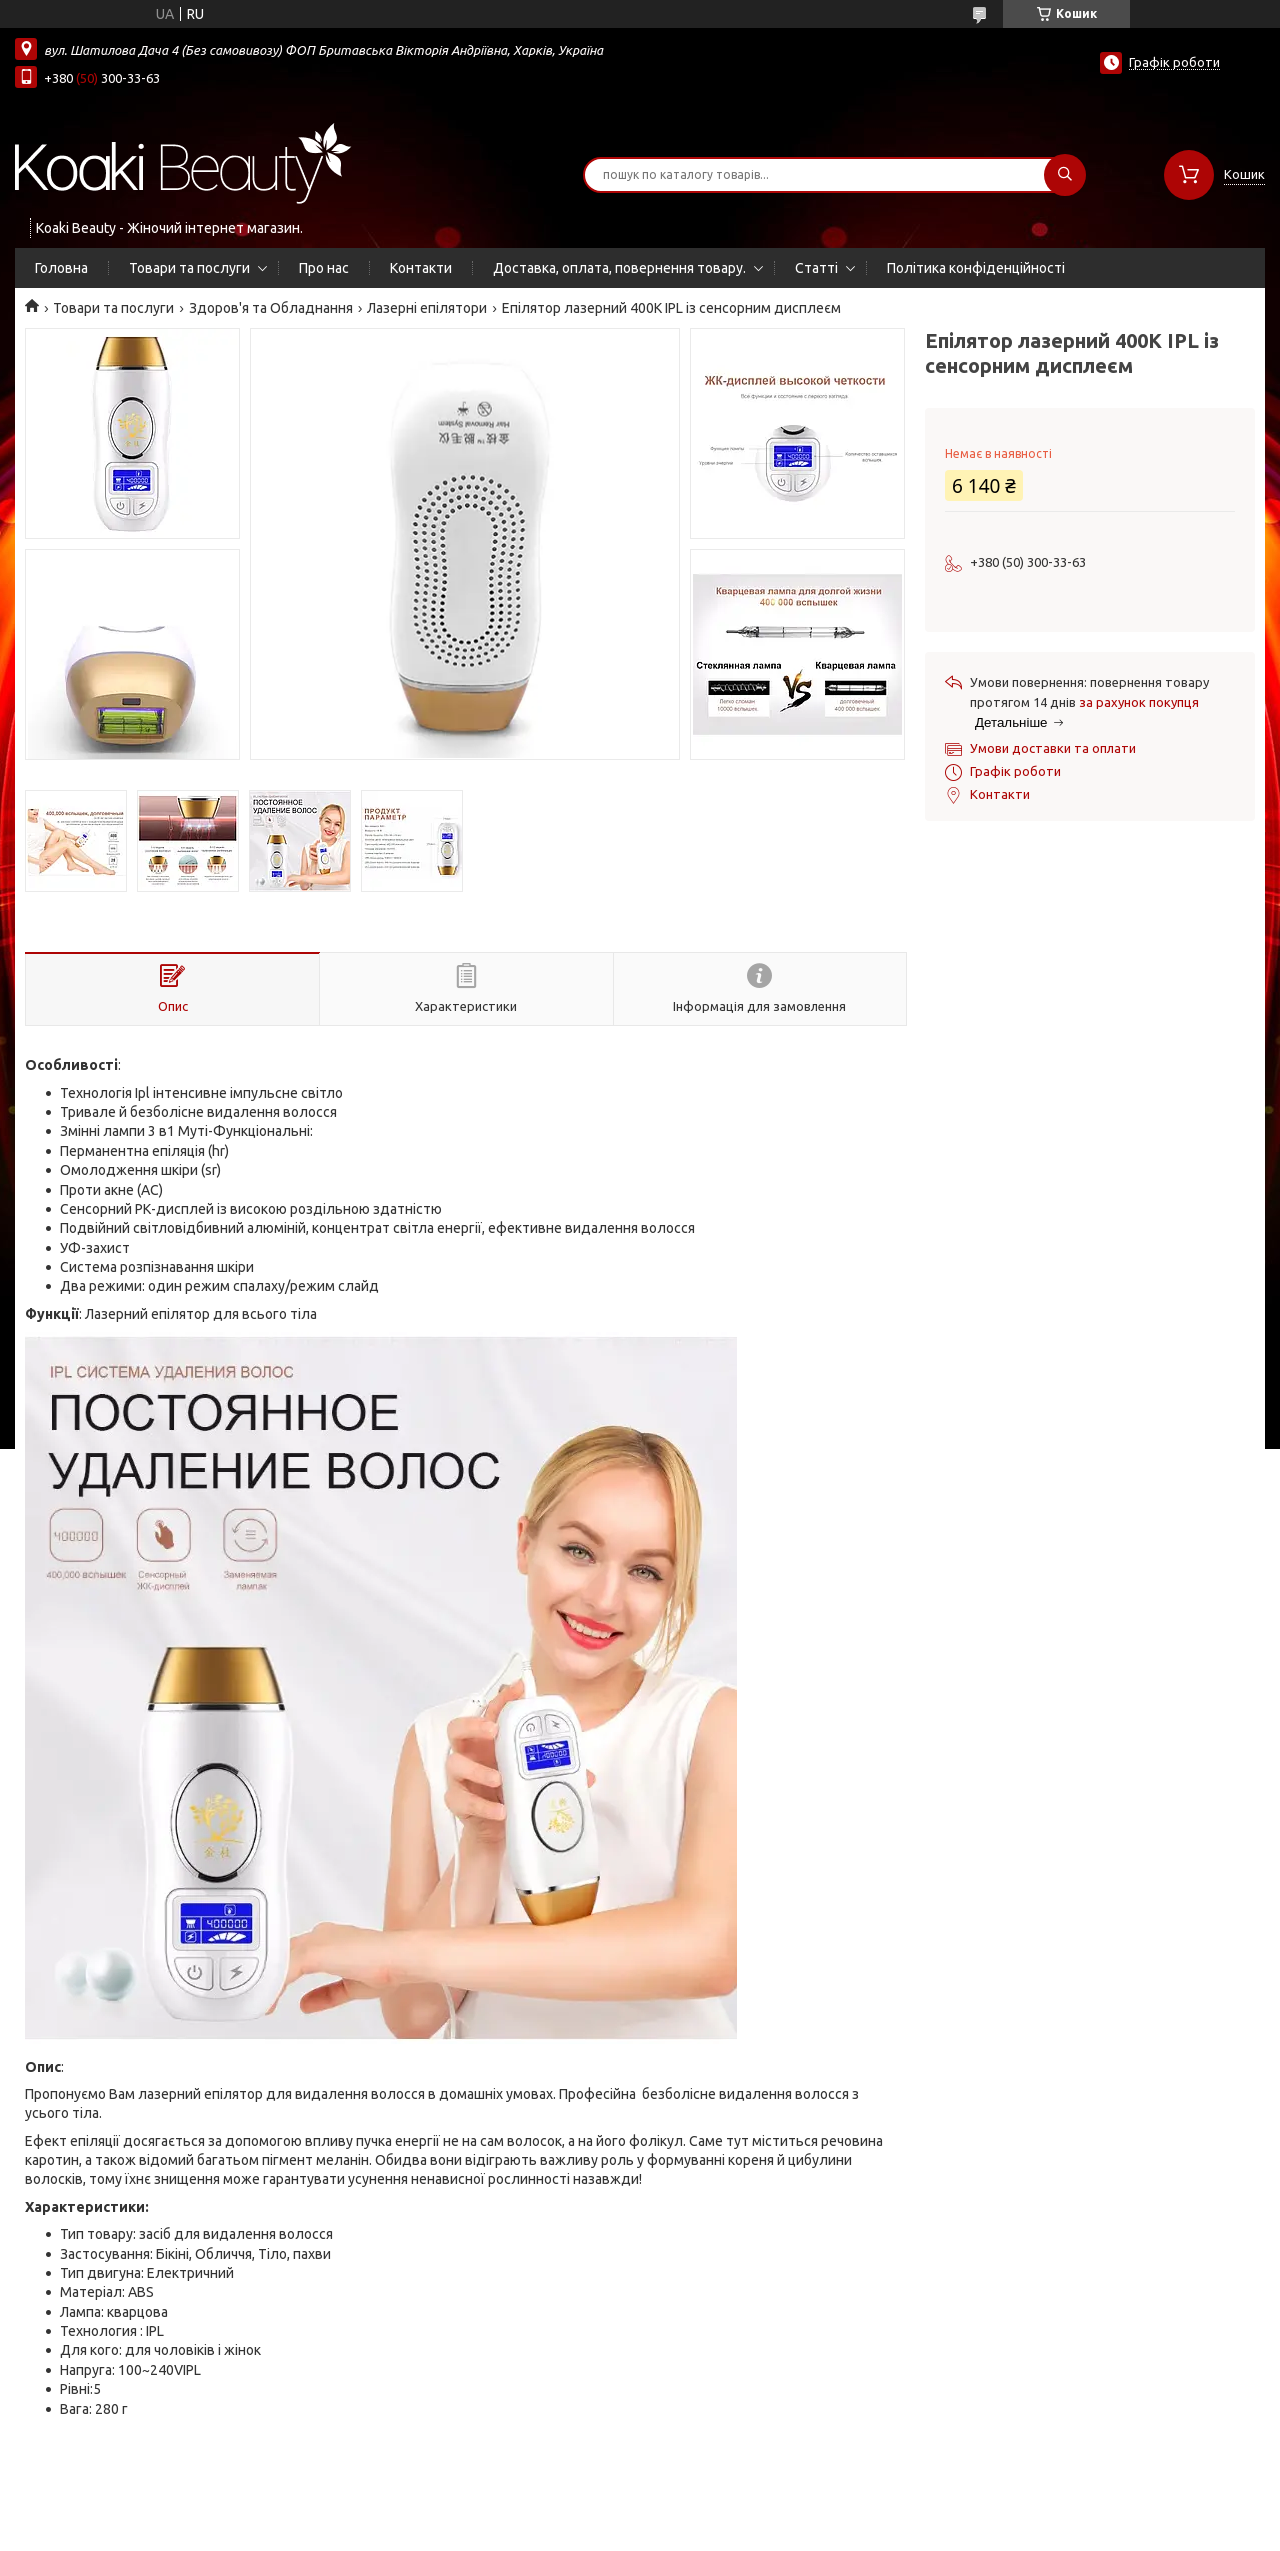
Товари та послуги (189, 268)
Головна (61, 268)
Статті (816, 268)
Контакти (421, 268)
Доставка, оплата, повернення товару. (619, 268)
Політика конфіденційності (976, 268)
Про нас (324, 268)
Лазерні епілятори (427, 308)
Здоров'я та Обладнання (271, 308)
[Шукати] (1065, 175)
